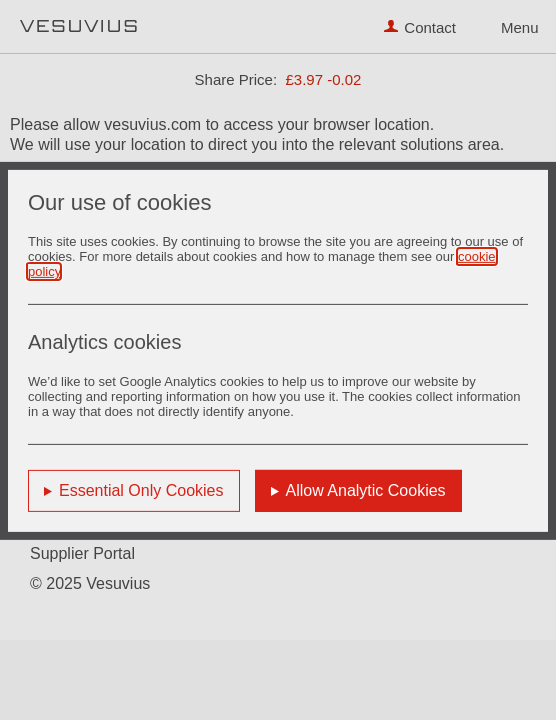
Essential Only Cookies (141, 490)
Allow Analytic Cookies (366, 490)
